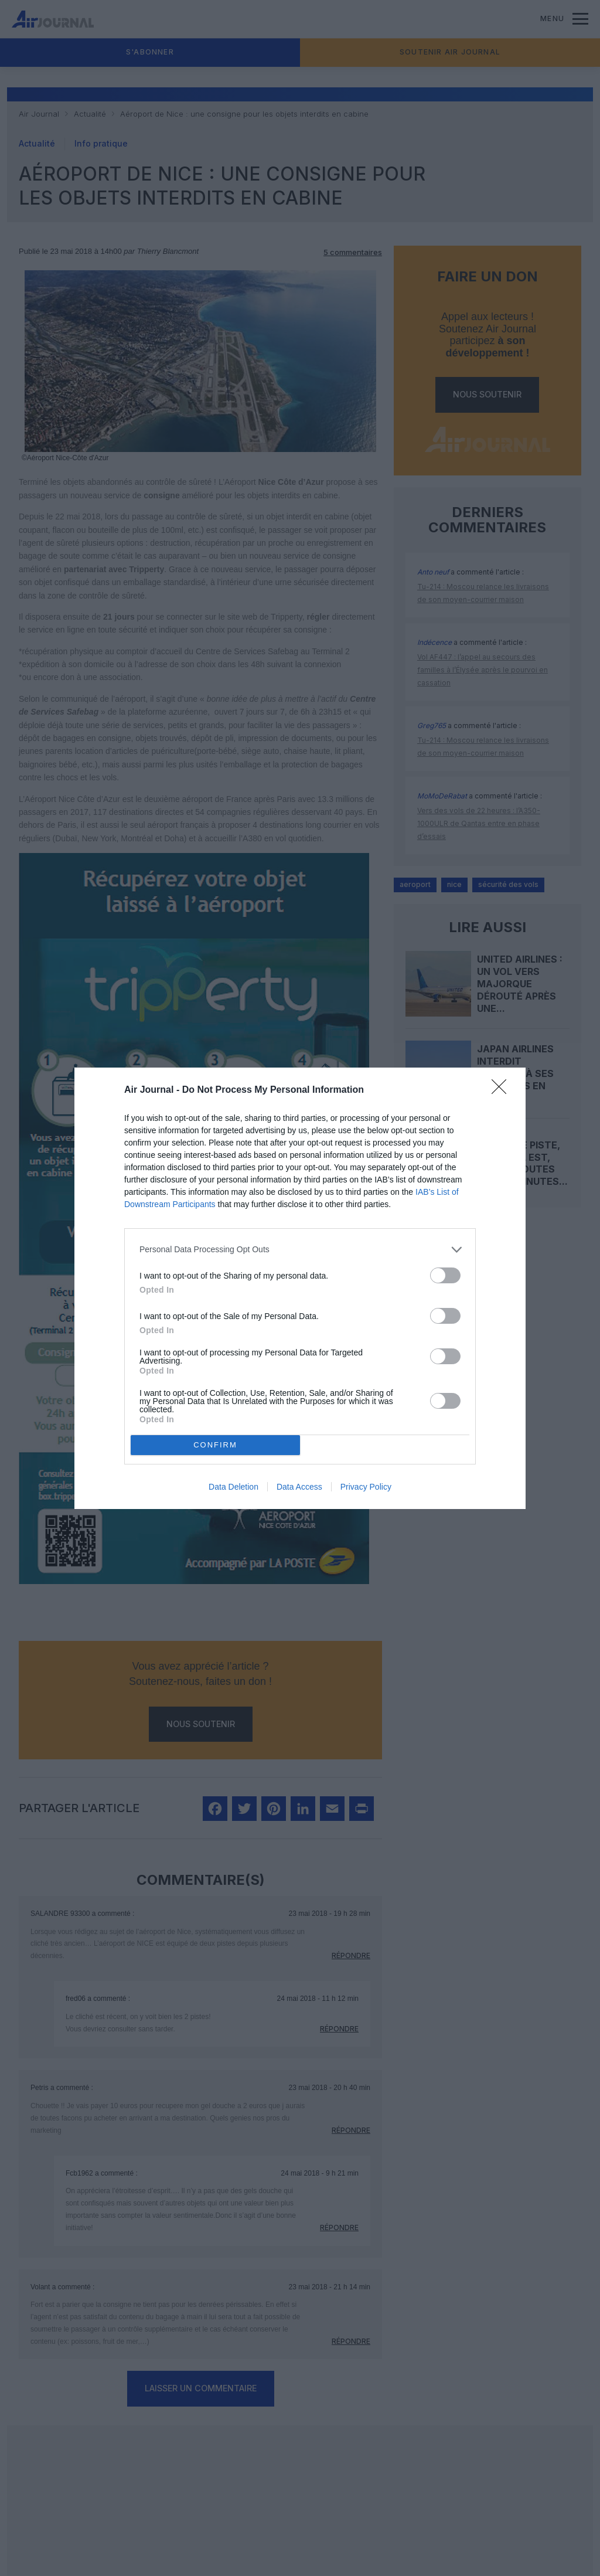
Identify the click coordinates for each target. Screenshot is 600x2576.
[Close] (503, 1090)
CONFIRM (215, 1444)
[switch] (445, 1275)
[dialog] (300, 1288)
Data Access (299, 1486)
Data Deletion (233, 1486)
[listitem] (300, 1249)
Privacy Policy (365, 1486)
